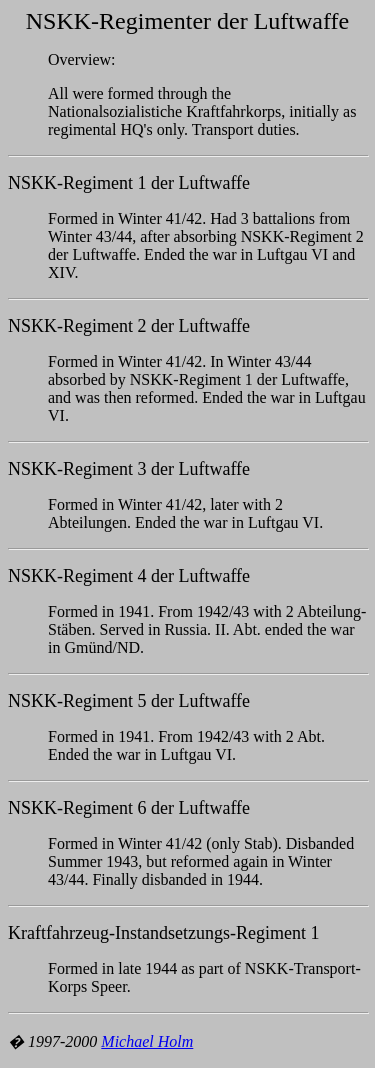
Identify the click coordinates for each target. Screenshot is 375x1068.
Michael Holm (147, 1041)
